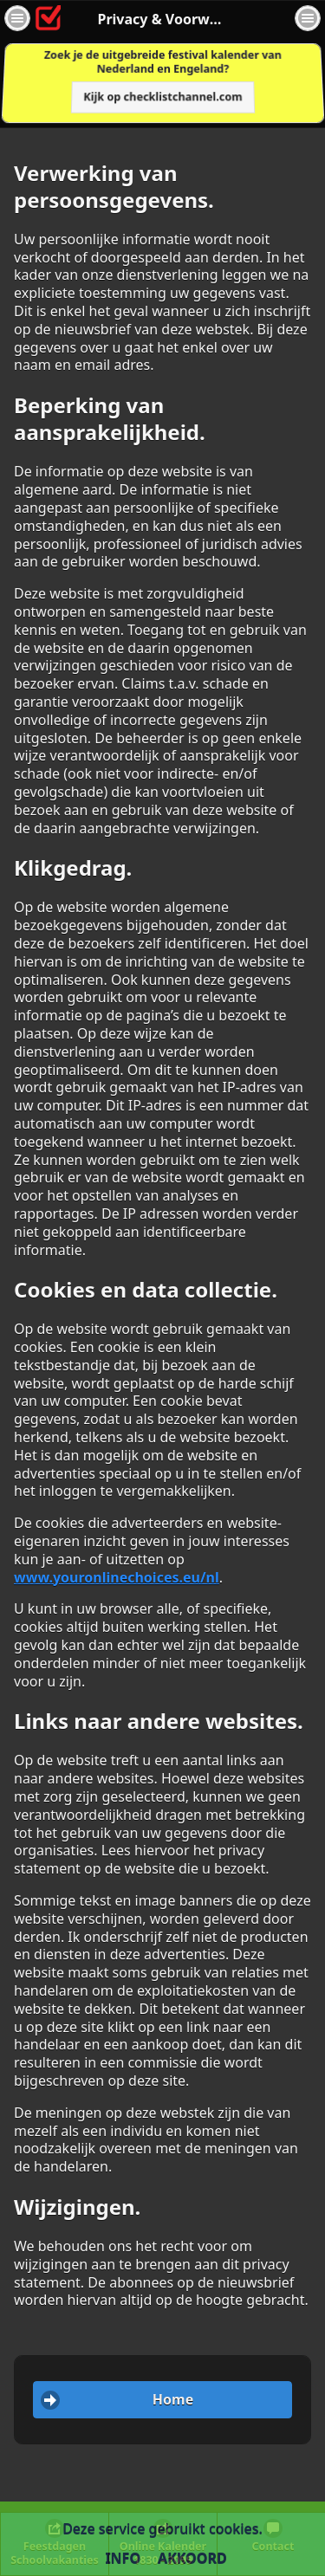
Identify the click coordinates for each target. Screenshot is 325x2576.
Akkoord (192, 2557)
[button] (17, 18)
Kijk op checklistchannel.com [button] (163, 96)
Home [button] (173, 2399)
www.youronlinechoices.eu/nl (116, 1577)
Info (122, 2557)
